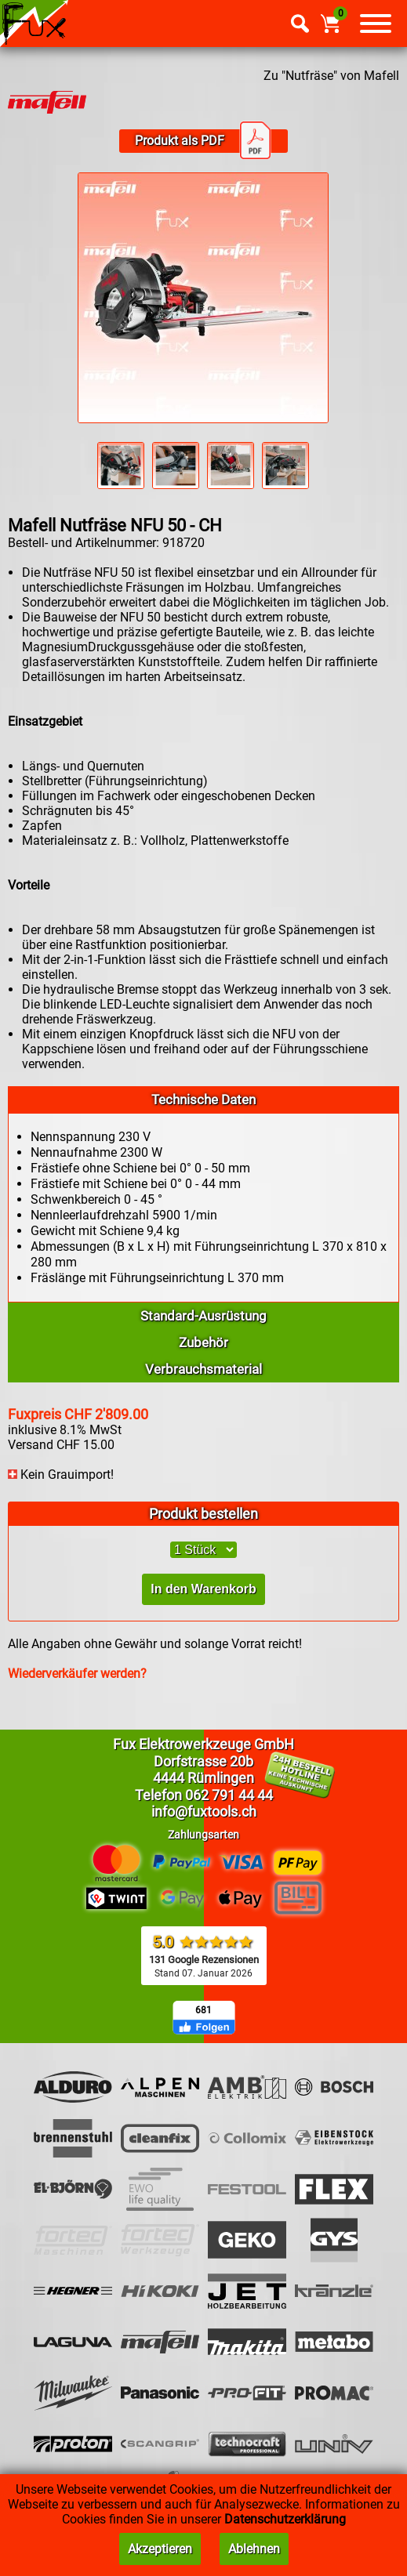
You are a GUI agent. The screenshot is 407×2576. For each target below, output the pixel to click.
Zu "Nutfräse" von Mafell (331, 75)
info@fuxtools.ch (203, 1811)
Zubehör (203, 1342)
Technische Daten (203, 1099)
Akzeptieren (160, 2549)
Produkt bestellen (203, 1513)
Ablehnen (254, 2549)
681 (203, 2010)
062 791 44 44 (229, 1795)
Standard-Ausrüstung (203, 1316)
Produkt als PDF (203, 141)
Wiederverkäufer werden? (77, 1673)
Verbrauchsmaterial (203, 1369)
